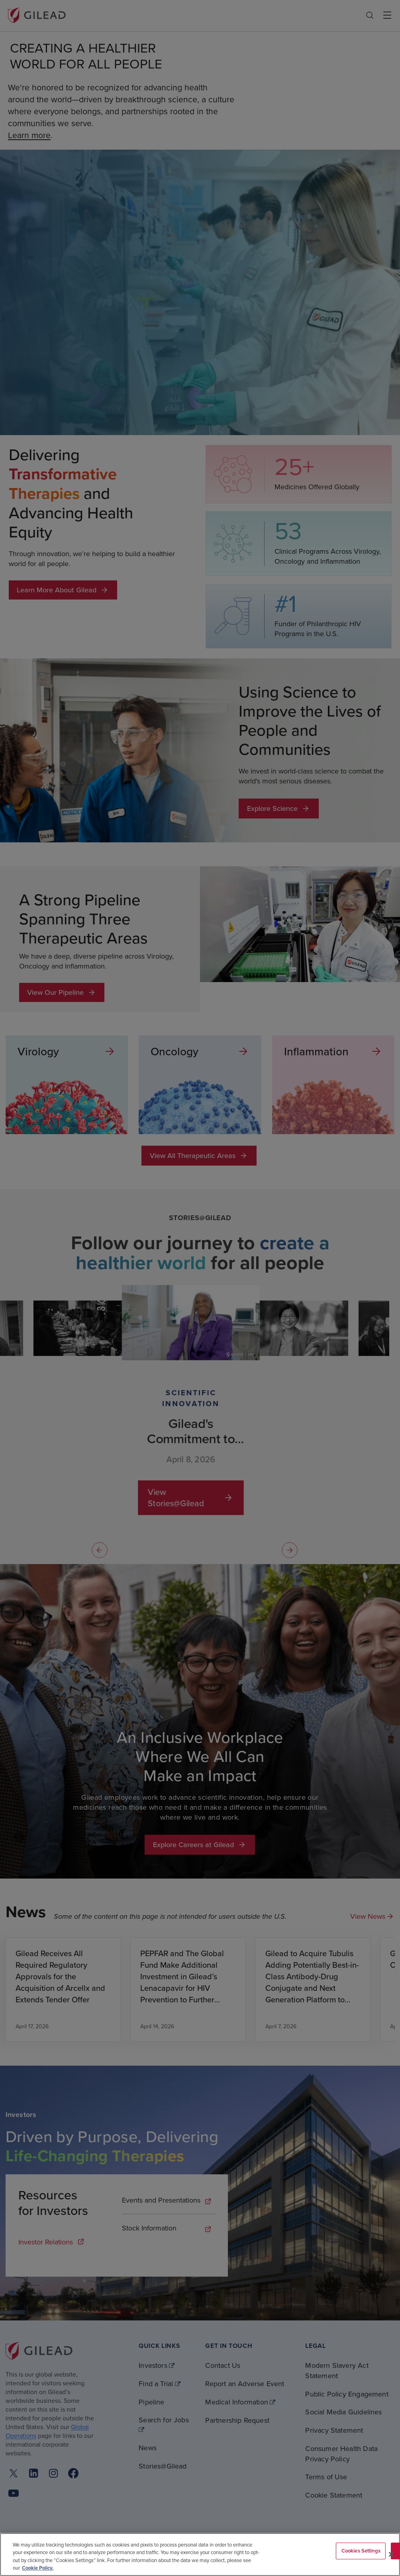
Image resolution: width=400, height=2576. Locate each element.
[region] (200, 2554)
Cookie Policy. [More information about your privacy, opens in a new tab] (37, 2568)
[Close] (391, 2554)
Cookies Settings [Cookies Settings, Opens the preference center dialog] (360, 2551)
